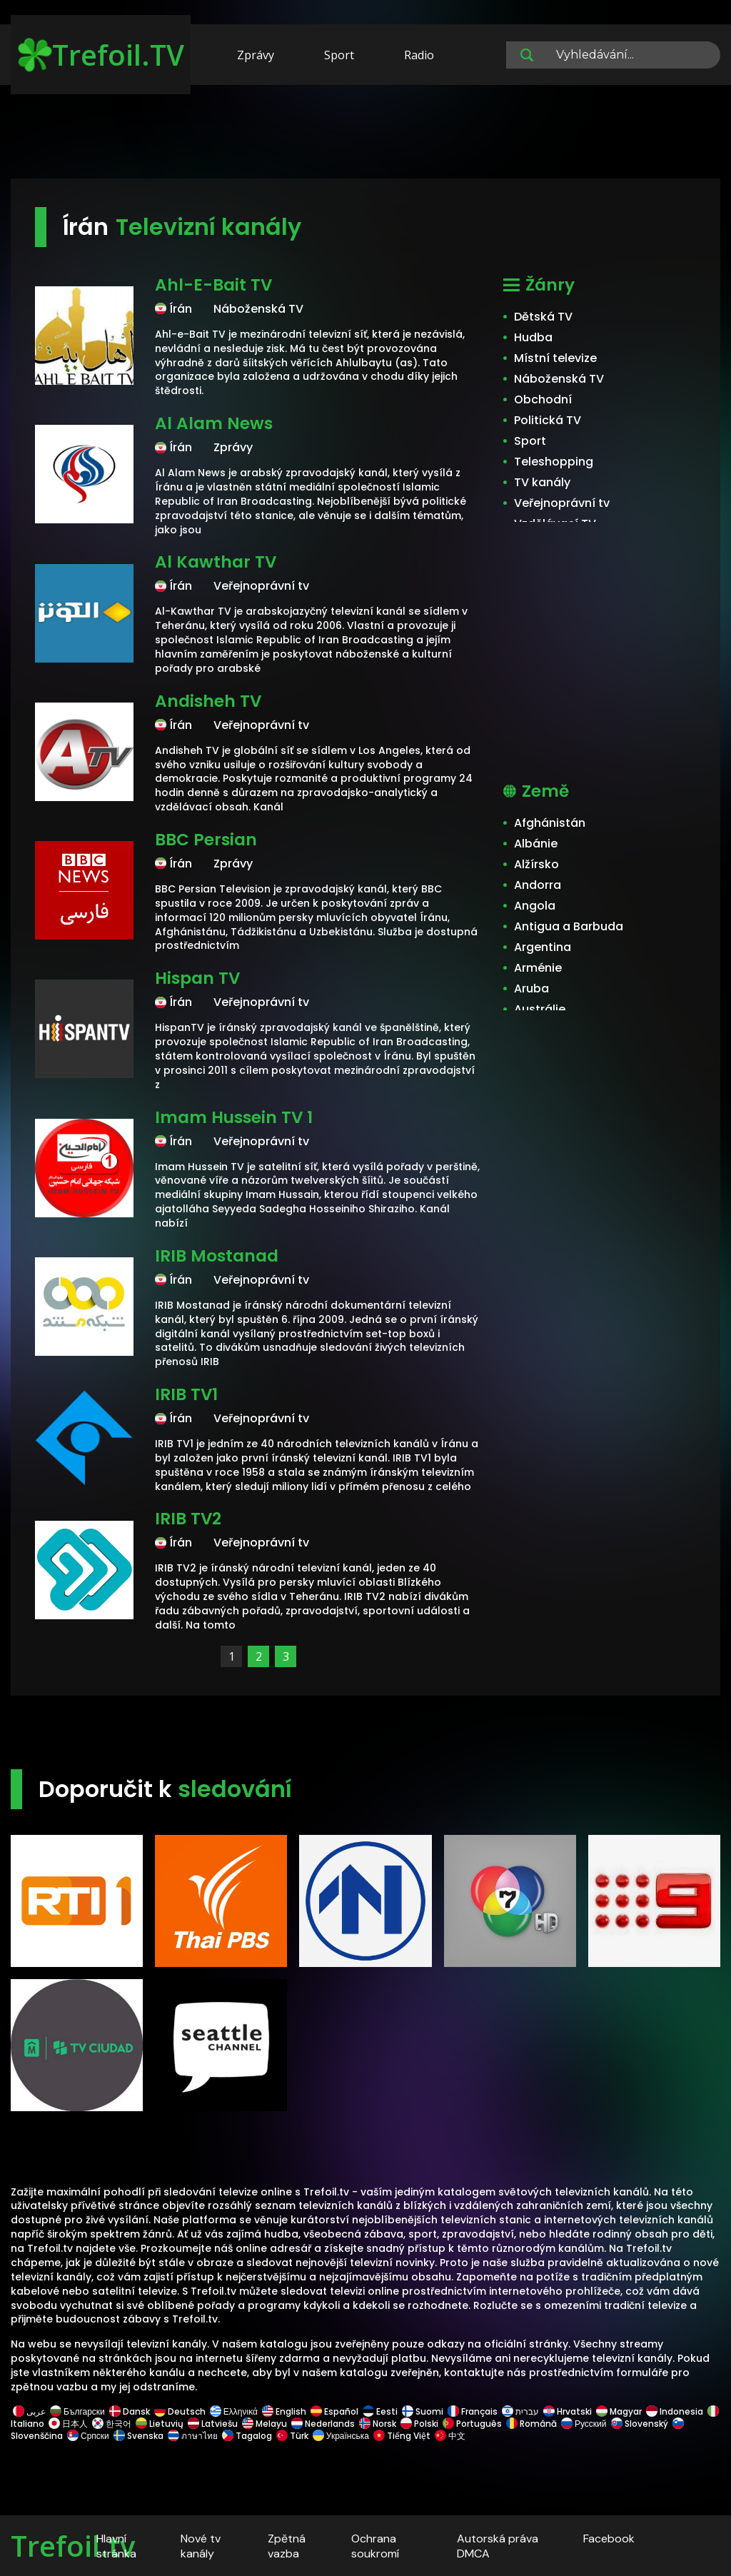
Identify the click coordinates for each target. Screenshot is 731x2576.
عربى (29, 2411)
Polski (419, 2423)
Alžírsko (536, 864)
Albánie (536, 843)
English (284, 2411)
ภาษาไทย (193, 2436)
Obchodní (543, 399)
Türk (292, 2436)
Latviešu (213, 2423)
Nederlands (323, 2423)
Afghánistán (549, 823)
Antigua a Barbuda (568, 926)
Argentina (542, 947)
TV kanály (542, 482)
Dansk (129, 2411)
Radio (419, 55)
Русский (584, 2423)
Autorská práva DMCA (497, 2546)
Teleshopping (553, 461)
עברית (520, 2411)
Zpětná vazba (287, 2546)
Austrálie (539, 1009)
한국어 (111, 2423)
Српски (88, 2436)
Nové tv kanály (201, 2546)
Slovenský (639, 2423)
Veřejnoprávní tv (562, 503)
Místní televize (555, 358)
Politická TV (547, 420)
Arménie (538, 968)
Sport (339, 55)
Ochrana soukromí (375, 2546)
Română (531, 2423)
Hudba (533, 337)
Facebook (609, 2538)
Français (472, 2411)
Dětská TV (543, 316)
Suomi (422, 2411)
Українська (341, 2436)
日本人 (68, 2423)
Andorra (537, 885)
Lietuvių (159, 2423)
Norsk (377, 2423)
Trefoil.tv (73, 2545)
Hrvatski (567, 2411)
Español (334, 2411)
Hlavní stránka (116, 2546)
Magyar (619, 2411)
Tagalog (247, 2436)
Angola (534, 905)
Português (472, 2423)
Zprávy (255, 55)
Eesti (380, 2411)
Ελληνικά (234, 2411)
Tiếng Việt (402, 2436)
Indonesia (674, 2411)
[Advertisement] (365, 134)
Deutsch (180, 2411)
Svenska (138, 2436)
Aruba (531, 988)
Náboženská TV (559, 379)
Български (77, 2411)
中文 (449, 2436)
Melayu (264, 2423)
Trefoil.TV (101, 54)
